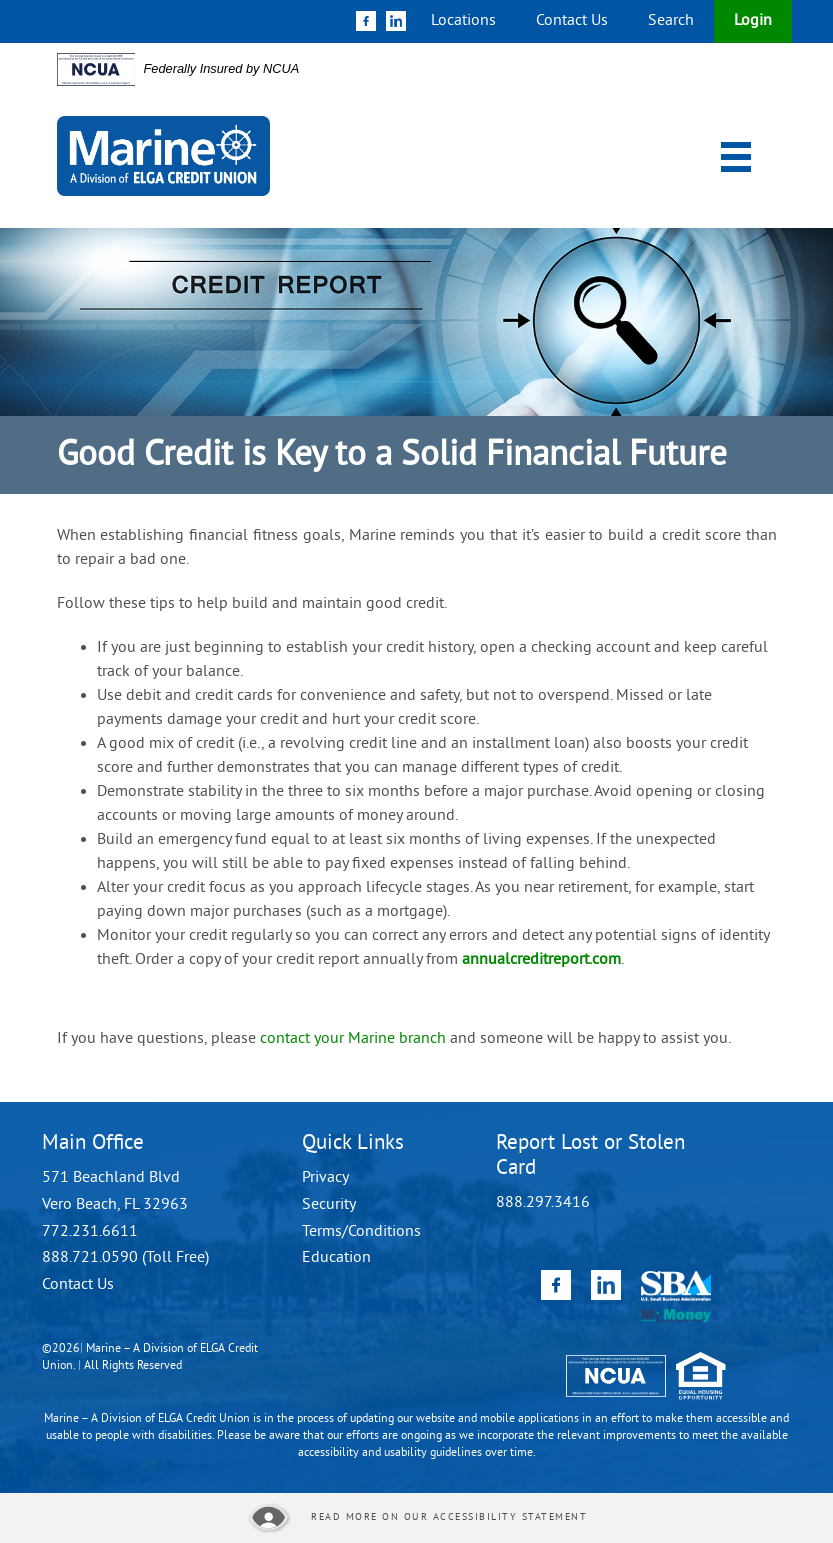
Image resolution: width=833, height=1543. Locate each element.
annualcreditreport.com (541, 960)
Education (336, 1258)
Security (329, 1205)
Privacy (325, 1178)
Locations (463, 21)
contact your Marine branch (355, 1039)
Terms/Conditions (361, 1232)
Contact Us (572, 21)
